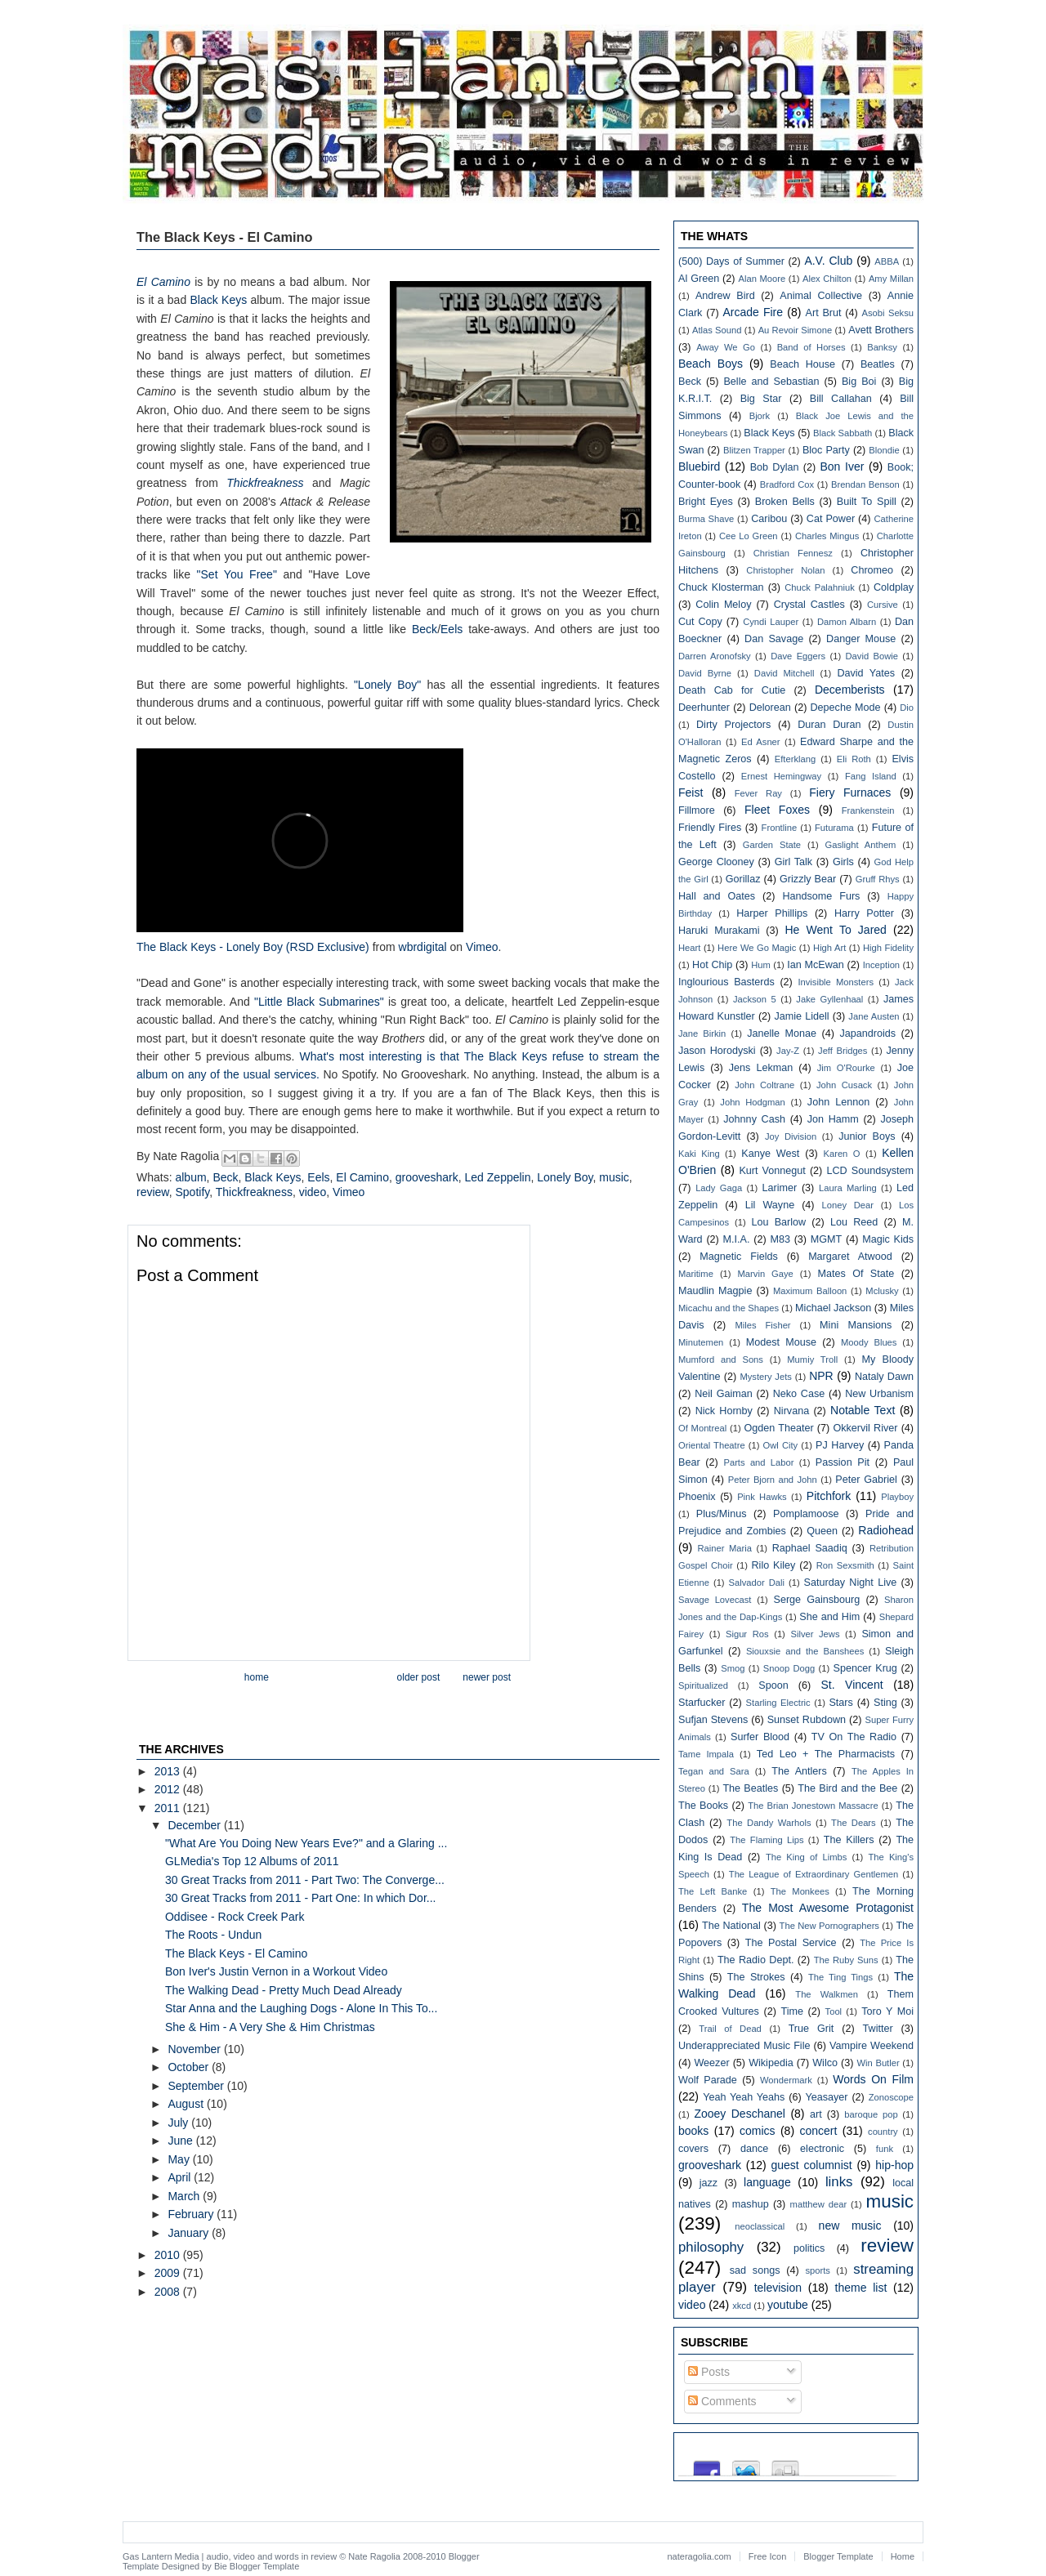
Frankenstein (868, 810)
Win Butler (878, 2063)
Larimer (779, 1188)
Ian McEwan (815, 965)
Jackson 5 (754, 999)
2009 (168, 2272)
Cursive (882, 604)
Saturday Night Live (850, 1582)
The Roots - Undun (213, 1934)
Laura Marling (848, 1188)
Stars (840, 1702)
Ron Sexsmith (845, 1565)
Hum (761, 965)
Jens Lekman (761, 1068)
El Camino (362, 1177)
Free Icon (767, 2556)
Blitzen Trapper (754, 450)
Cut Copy (700, 621)
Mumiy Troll (812, 1359)
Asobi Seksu (888, 313)
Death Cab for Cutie (731, 690)
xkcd (741, 2305)
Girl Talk (793, 862)
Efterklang (795, 759)
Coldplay (894, 587)
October (190, 2067)
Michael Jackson (833, 1308)
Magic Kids (888, 1239)
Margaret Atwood (850, 1256)
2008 (168, 2291)
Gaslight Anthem (860, 845)
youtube (787, 2304)
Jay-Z (787, 1051)
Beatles (877, 364)
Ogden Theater (778, 1428)
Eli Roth (854, 759)
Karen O (841, 1154)
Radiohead (886, 1530)
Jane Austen (873, 1016)
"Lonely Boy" (390, 684)
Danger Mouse (861, 639)
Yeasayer (827, 2097)
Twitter (878, 2028)
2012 (168, 1789)
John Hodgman (752, 1102)
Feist (690, 792)
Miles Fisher (763, 1325)
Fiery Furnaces (850, 792)
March (185, 2196)
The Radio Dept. (755, 1960)
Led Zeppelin (498, 1177)
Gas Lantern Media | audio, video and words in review (230, 2556)
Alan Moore (761, 278)
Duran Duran (829, 724)
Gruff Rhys (878, 879)
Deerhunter (704, 707)
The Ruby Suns (846, 1960)
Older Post (418, 1677)
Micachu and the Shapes (728, 1308)
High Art (829, 948)
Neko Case (799, 1394)
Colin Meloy (723, 604)
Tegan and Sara (713, 1771)
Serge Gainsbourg (817, 1599)
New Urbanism (879, 1394)
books (693, 2130)
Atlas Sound (716, 330)
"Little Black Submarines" (319, 1001)
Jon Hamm (833, 1119)
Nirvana (791, 1411)
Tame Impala (706, 1754)
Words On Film (873, 2079)
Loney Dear (848, 1205)
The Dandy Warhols (768, 1823)
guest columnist (811, 2165)
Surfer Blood (760, 1737)
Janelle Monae (781, 1033)
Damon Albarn (846, 622)
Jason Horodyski (717, 1050)
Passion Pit (842, 1462)
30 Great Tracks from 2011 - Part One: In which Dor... (300, 1897)
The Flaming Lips (766, 1840)
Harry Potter (864, 913)
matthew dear (818, 2204)
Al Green (698, 278)
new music (850, 2225)
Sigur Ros (747, 1634)
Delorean (770, 707)
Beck (424, 629)
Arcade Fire (752, 312)
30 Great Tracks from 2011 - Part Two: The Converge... (305, 1879)
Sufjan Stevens (713, 1720)
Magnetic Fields (739, 1256)
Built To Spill (866, 501)
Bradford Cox (787, 484)
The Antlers (799, 1771)
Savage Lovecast (714, 1600)
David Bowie (872, 656)
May (180, 2159)
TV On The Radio (853, 1737)
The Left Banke (712, 1891)
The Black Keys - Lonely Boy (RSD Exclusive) (252, 946)
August (187, 2103)
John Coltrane (764, 1085)
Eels (451, 629)
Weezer (711, 2063)
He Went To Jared (835, 929)
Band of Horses (811, 347)
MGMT (826, 1239)
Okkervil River (865, 1428)
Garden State (772, 845)
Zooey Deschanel (739, 2113)
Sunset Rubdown (806, 1720)
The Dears (853, 1823)
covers (693, 2148)
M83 (780, 1239)
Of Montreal (702, 1428)
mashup (750, 2204)
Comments (722, 2401)
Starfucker (701, 1702)
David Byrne (704, 673)
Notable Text (862, 1410)
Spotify (192, 1192)
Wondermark (786, 2080)
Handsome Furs (821, 896)
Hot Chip (712, 965)
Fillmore (696, 810)
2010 (168, 2254)
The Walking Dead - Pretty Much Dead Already (283, 1990)
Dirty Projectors (733, 724)
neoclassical (759, 2226)
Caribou (769, 519)
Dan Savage (773, 639)
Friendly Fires (709, 827)
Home (256, 1677)
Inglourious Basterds (726, 982)
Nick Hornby (724, 1411)
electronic (822, 2148)
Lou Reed (854, 1222)
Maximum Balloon (810, 1291)
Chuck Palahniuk (819, 587)
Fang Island (870, 776)
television (778, 2287)
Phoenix (697, 1496)
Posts (709, 2371)
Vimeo (482, 946)
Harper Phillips (771, 913)
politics (809, 2248)
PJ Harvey (840, 1445)
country (883, 2131)
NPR (821, 1375)
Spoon (773, 1685)
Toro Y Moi (887, 2011)
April (181, 2177)
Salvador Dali (756, 1582)
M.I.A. (736, 1239)
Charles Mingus (827, 536)
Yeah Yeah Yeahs (743, 2097)
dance (754, 2148)
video (312, 1192)
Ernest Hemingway (781, 776)
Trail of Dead (730, 2029)
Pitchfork (829, 1495)
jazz (708, 2183)
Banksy (882, 347)
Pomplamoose (806, 1514)
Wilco (825, 2063)
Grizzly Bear (808, 879)
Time (791, 2011)
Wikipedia (771, 2063)
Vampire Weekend (871, 2045)
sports (817, 2270)
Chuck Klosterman (721, 587)
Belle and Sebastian (771, 381)
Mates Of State (856, 1273)
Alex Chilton (827, 278)
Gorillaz (743, 879)
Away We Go (725, 347)
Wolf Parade (707, 2080)
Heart (689, 948)
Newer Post (487, 1677)
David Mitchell (784, 673)
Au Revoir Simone (795, 330)
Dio (907, 707)
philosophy (711, 2247)
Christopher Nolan (785, 570)
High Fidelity (888, 948)
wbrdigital (423, 946)
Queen (822, 1531)
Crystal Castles (809, 604)
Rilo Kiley (774, 1565)
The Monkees (800, 1891)
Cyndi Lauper (770, 622)
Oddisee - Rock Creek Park (234, 1916)
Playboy (897, 1497)
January (190, 2232)
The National (731, 1925)
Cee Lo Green (748, 536)
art (816, 2114)
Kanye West (770, 1153)
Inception (881, 965)
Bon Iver (842, 466)
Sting (885, 1702)
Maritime (695, 1274)
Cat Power (831, 519)
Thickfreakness (254, 1192)
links (839, 2182)
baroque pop (870, 2114)
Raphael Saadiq (809, 1548)
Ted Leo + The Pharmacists (826, 1754)
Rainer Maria (724, 1548)
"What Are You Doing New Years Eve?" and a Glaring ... (306, 1843)
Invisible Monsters (836, 982)
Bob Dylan (774, 467)
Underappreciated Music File (744, 2045)
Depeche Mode (846, 707)
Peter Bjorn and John (772, 1479)
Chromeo (872, 570)
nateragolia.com (699, 2556)
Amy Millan (891, 278)
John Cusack (844, 1085)
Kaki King (699, 1154)
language (767, 2182)
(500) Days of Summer (731, 261)
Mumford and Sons (720, 1359)
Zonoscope (891, 2097)
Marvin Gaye (765, 1274)
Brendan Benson (865, 484)
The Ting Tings (840, 1977)
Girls (843, 862)
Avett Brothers (881, 330)
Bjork (760, 416)
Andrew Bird (725, 295)
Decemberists (850, 689)
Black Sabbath (842, 433)
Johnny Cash (754, 1119)
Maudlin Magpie (715, 1291)
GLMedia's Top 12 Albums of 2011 (252, 1861)
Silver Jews (814, 1634)
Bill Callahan (841, 398)
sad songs (755, 2270)
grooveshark (427, 1177)
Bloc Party (826, 450)
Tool (834, 2011)
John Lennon (838, 1102)
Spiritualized (703, 1685)
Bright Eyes (705, 501)
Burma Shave (706, 519)
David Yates (866, 673)
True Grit (811, 2028)
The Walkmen (826, 1994)
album (190, 1177)
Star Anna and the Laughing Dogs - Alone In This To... (301, 2008)
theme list (861, 2287)
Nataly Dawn (884, 1376)
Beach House (802, 364)
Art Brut (824, 313)
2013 (168, 1771)
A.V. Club (828, 260)
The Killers (849, 1840)
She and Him (829, 1617)
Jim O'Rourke (846, 1068)
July (179, 2122)
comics (758, 2130)
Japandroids (867, 1033)
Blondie (884, 450)
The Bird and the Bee (847, 1788)
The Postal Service (791, 1943)
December (195, 1825)
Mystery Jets (765, 1377)
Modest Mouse (781, 1342)
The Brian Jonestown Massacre (813, 1805)
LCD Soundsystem (870, 1170)
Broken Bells (785, 501)
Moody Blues (868, 1342)
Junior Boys (866, 1136)
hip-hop (894, 2165)
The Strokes (756, 1977)
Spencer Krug (865, 1668)
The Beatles (750, 1788)
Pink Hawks (762, 1497)
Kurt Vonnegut (772, 1170)
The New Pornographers (829, 1926)
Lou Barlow (778, 1222)
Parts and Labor (758, 1462)
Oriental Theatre (711, 1445)
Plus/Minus (721, 1514)
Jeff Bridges (842, 1051)
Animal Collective (821, 295)
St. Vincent (851, 1684)
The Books (703, 1805)
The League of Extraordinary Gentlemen (813, 1874)
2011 (168, 1808)
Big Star (761, 398)
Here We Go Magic (756, 948)
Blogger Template (264, 2566)
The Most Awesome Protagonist (828, 1907)
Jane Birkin (702, 1033)
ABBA (886, 261)
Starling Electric (778, 1703)
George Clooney (716, 862)
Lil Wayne (769, 1205)
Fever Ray (758, 793)
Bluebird (699, 466)
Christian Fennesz (793, 553)
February (192, 2214)
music (614, 1177)
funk (884, 2149)
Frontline (780, 828)
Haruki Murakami (718, 930)
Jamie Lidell (801, 1016)
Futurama (834, 828)
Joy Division (790, 1136)
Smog (732, 1668)
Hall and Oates (716, 896)
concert (818, 2130)
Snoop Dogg (789, 1668)
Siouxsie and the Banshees (805, 1651)
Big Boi (859, 381)
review (152, 1192)
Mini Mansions (856, 1325)
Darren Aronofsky (714, 656)
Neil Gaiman (724, 1394)
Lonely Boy (564, 1177)
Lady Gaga (718, 1188)
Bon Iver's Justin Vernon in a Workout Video (276, 1971)
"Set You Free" (237, 574)
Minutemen (700, 1342)
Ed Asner (760, 742)
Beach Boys (710, 363)
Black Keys (219, 299)
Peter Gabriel (866, 1479)
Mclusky (881, 1291)
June (181, 2140)
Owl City (780, 1445)
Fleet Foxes (777, 809)
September (197, 2085)
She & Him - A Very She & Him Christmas (270, 2027)
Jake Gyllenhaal (829, 999)
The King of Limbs (806, 1857)
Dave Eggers (798, 656)
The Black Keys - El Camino (236, 1953)
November (195, 2049)
